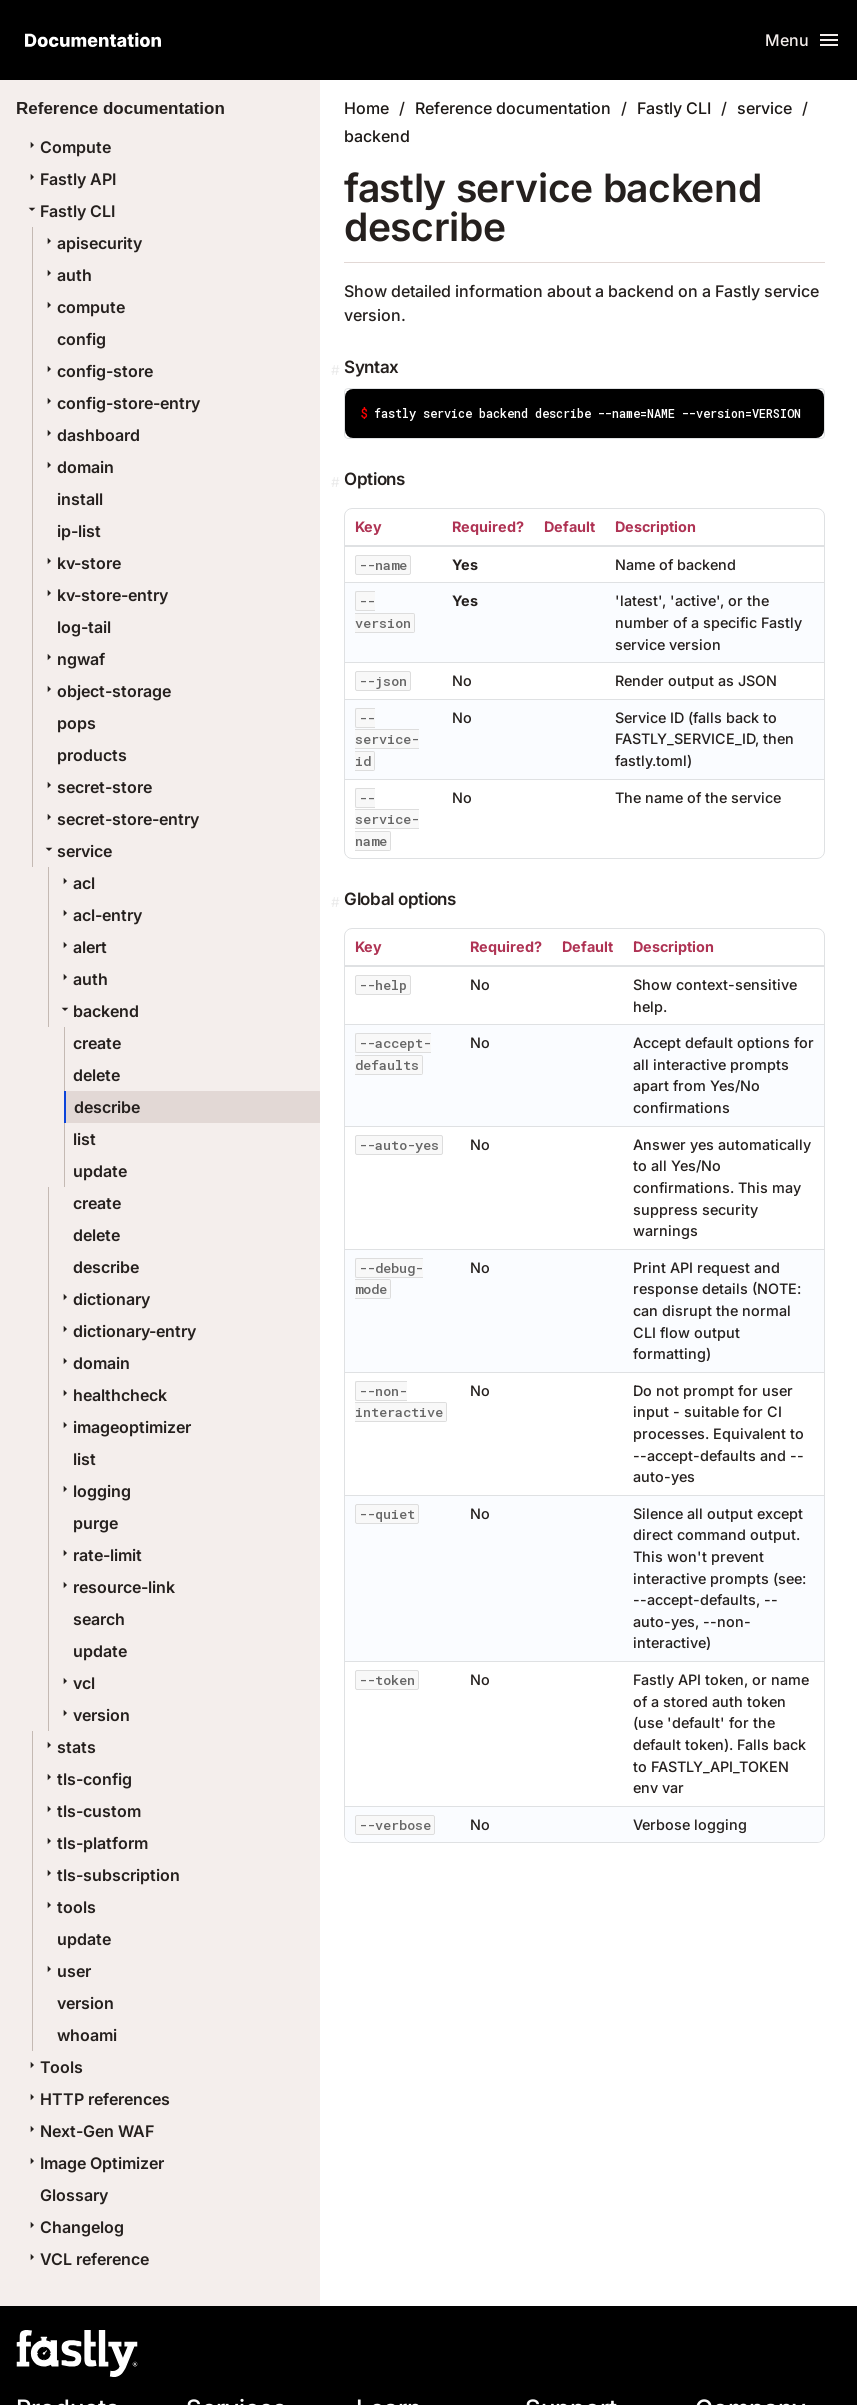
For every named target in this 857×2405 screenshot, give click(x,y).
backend (98, 1011)
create (97, 1043)
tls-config (86, 1779)
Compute (67, 147)
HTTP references (97, 2099)
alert (82, 947)
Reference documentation (513, 108)
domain (77, 467)
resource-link (116, 1587)
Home (366, 108)
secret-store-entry (120, 819)
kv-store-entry (104, 595)
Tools (53, 2067)
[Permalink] (337, 370)
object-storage (106, 691)
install (80, 499)
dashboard (90, 435)
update (100, 1171)
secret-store (96, 787)
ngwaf (73, 659)
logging (94, 1491)
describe (107, 1107)
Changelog (74, 2227)
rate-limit (99, 1555)
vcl (76, 1683)
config (81, 339)
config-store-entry (120, 403)
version (93, 1715)
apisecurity (91, 243)
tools (68, 1907)
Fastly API (70, 179)
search (99, 1619)
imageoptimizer (124, 1427)
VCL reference (86, 2259)
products (92, 755)
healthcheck (112, 1395)
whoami (87, 2035)
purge (95, 1523)
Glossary (74, 2195)
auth (66, 275)
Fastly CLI (69, 211)
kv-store (81, 563)
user (66, 1971)
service (76, 851)
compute (83, 307)
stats (68, 1747)
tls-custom (91, 1811)
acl (76, 883)
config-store (97, 371)
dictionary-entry (126, 1331)
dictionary (103, 1299)
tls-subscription (110, 1875)
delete (96, 1075)
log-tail (84, 627)
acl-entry (99, 915)
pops (76, 723)
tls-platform (94, 1843)
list (84, 1139)
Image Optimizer (94, 2163)
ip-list (79, 531)
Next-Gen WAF (89, 2131)
